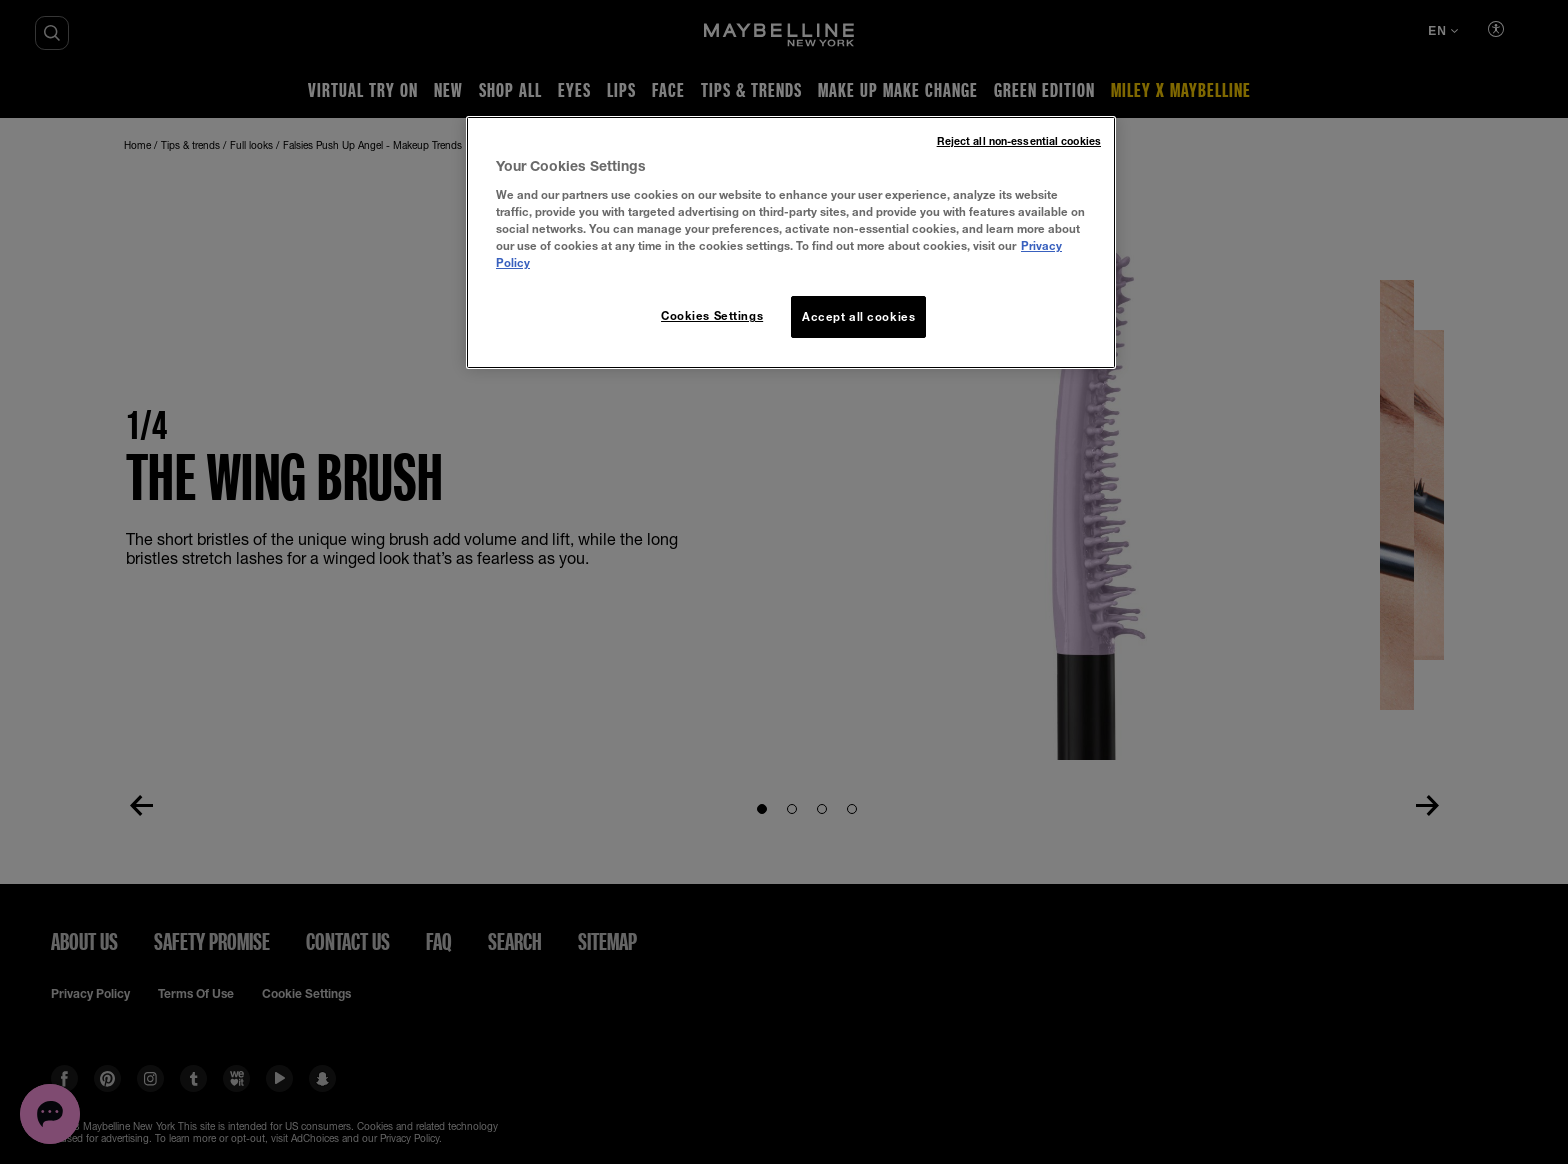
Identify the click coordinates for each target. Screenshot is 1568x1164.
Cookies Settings (712, 315)
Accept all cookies (858, 316)
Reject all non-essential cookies (1019, 141)
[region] (791, 242)
